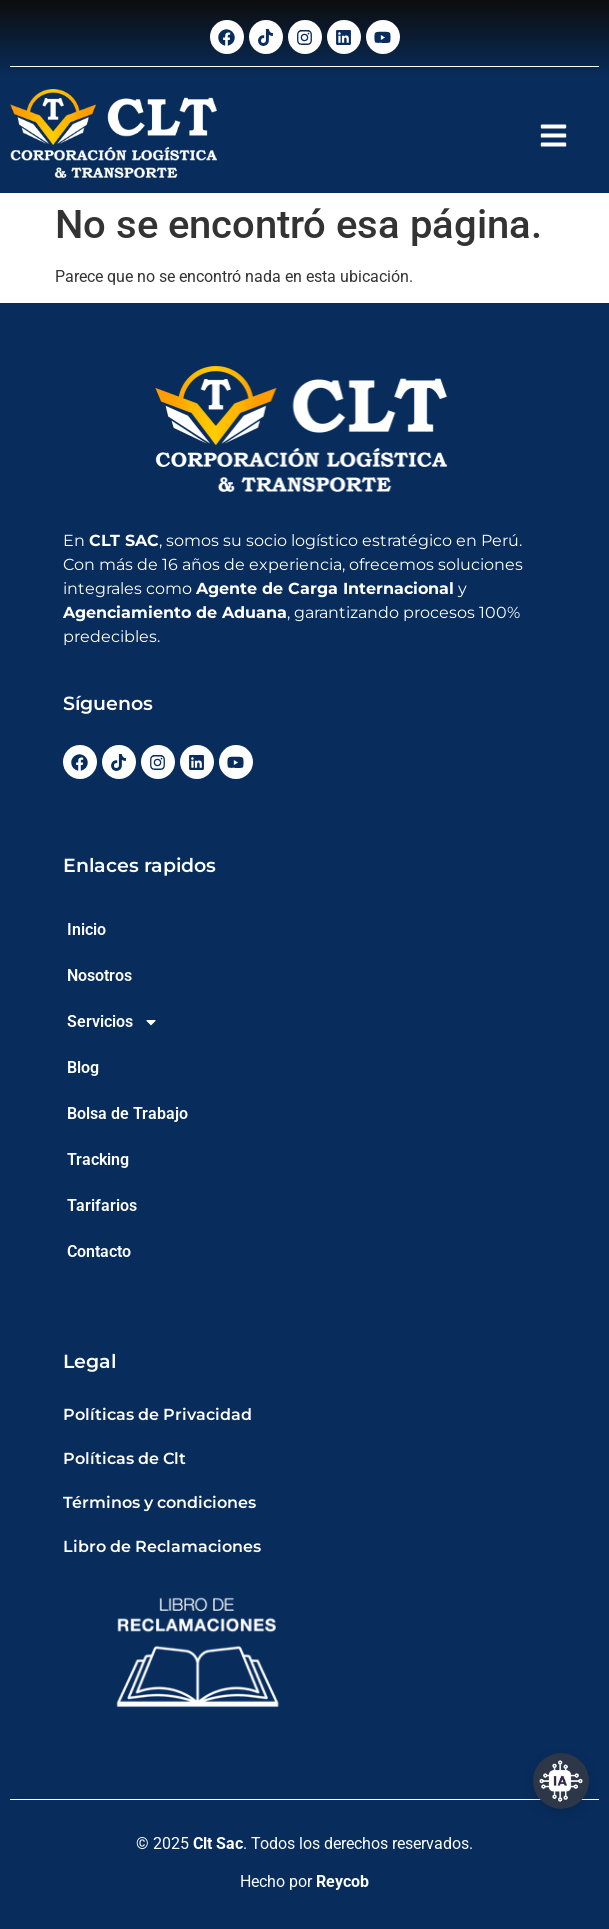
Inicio (86, 929)
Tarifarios (102, 1205)
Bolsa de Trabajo (127, 1113)
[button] (554, 136)
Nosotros (99, 975)
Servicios (113, 1022)
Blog (83, 1067)
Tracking (98, 1159)
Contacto (99, 1251)
